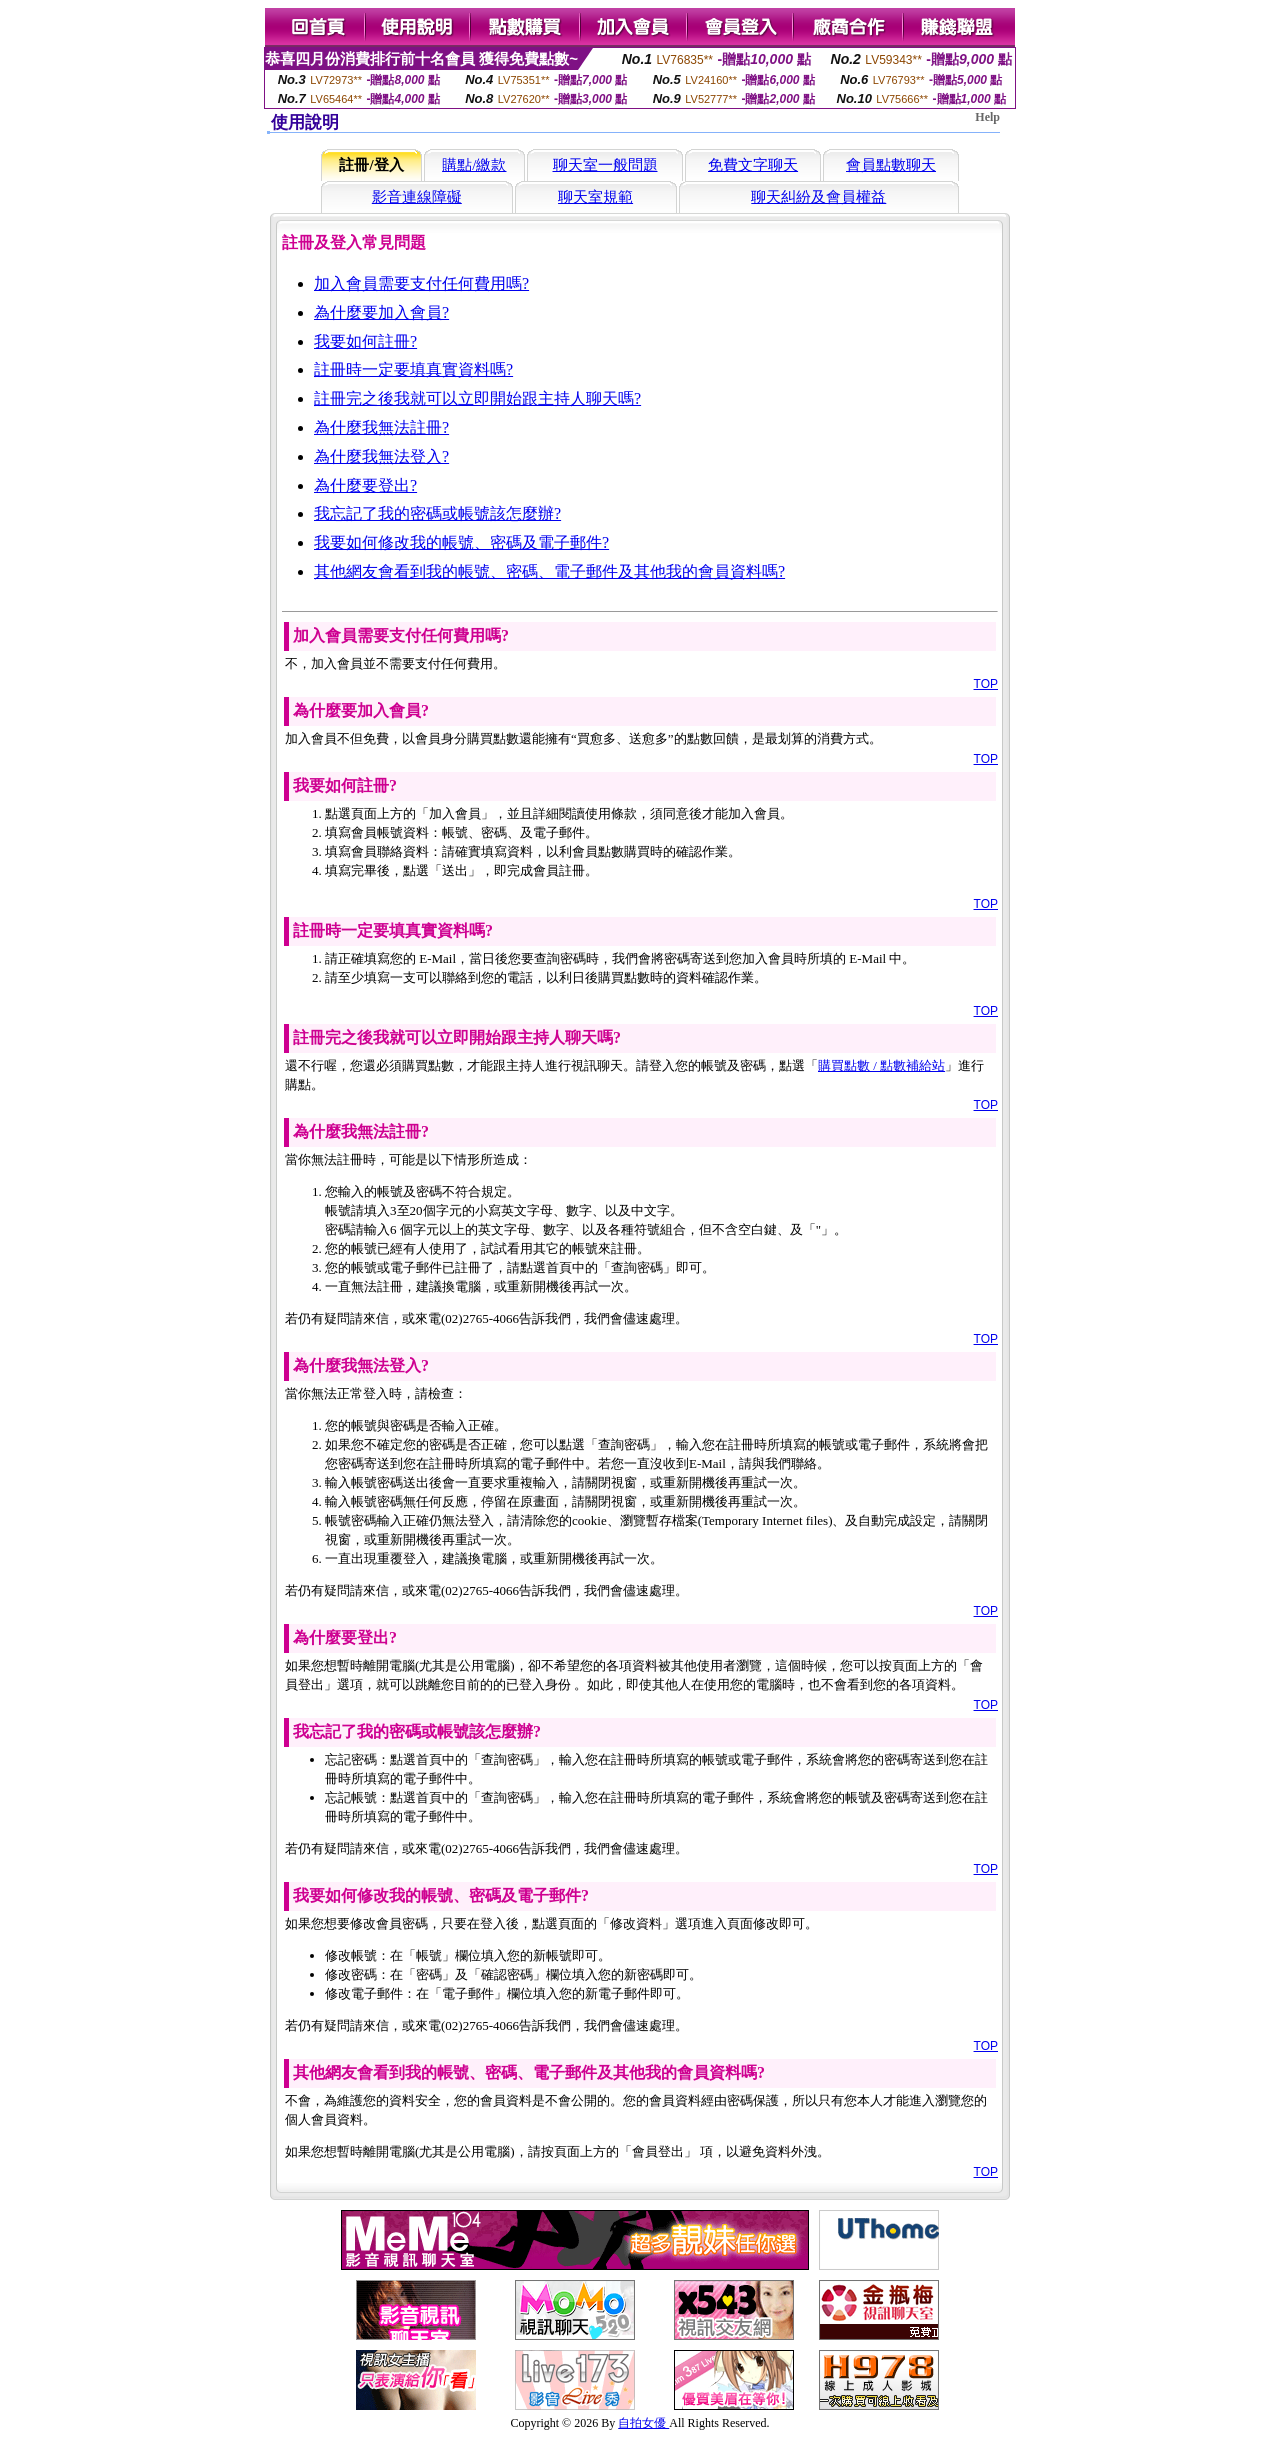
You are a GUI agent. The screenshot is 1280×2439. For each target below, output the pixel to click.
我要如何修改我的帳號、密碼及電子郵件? (461, 542)
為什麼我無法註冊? (381, 427)
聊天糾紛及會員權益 (818, 197)
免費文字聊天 (753, 165)
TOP (986, 684)
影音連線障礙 (417, 197)
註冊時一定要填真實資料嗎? (413, 369)
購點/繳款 (474, 165)
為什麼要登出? (365, 485)
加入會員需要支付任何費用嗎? (421, 283)
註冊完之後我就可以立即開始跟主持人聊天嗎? (477, 398)
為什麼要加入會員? (381, 312)
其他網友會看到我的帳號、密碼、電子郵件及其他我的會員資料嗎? (549, 571)
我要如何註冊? (365, 341)
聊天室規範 (595, 197)
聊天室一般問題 (605, 165)
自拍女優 (643, 2423)
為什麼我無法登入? (381, 456)
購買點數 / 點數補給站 (881, 1065)
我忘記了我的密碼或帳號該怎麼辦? (437, 513)
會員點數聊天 (891, 165)
